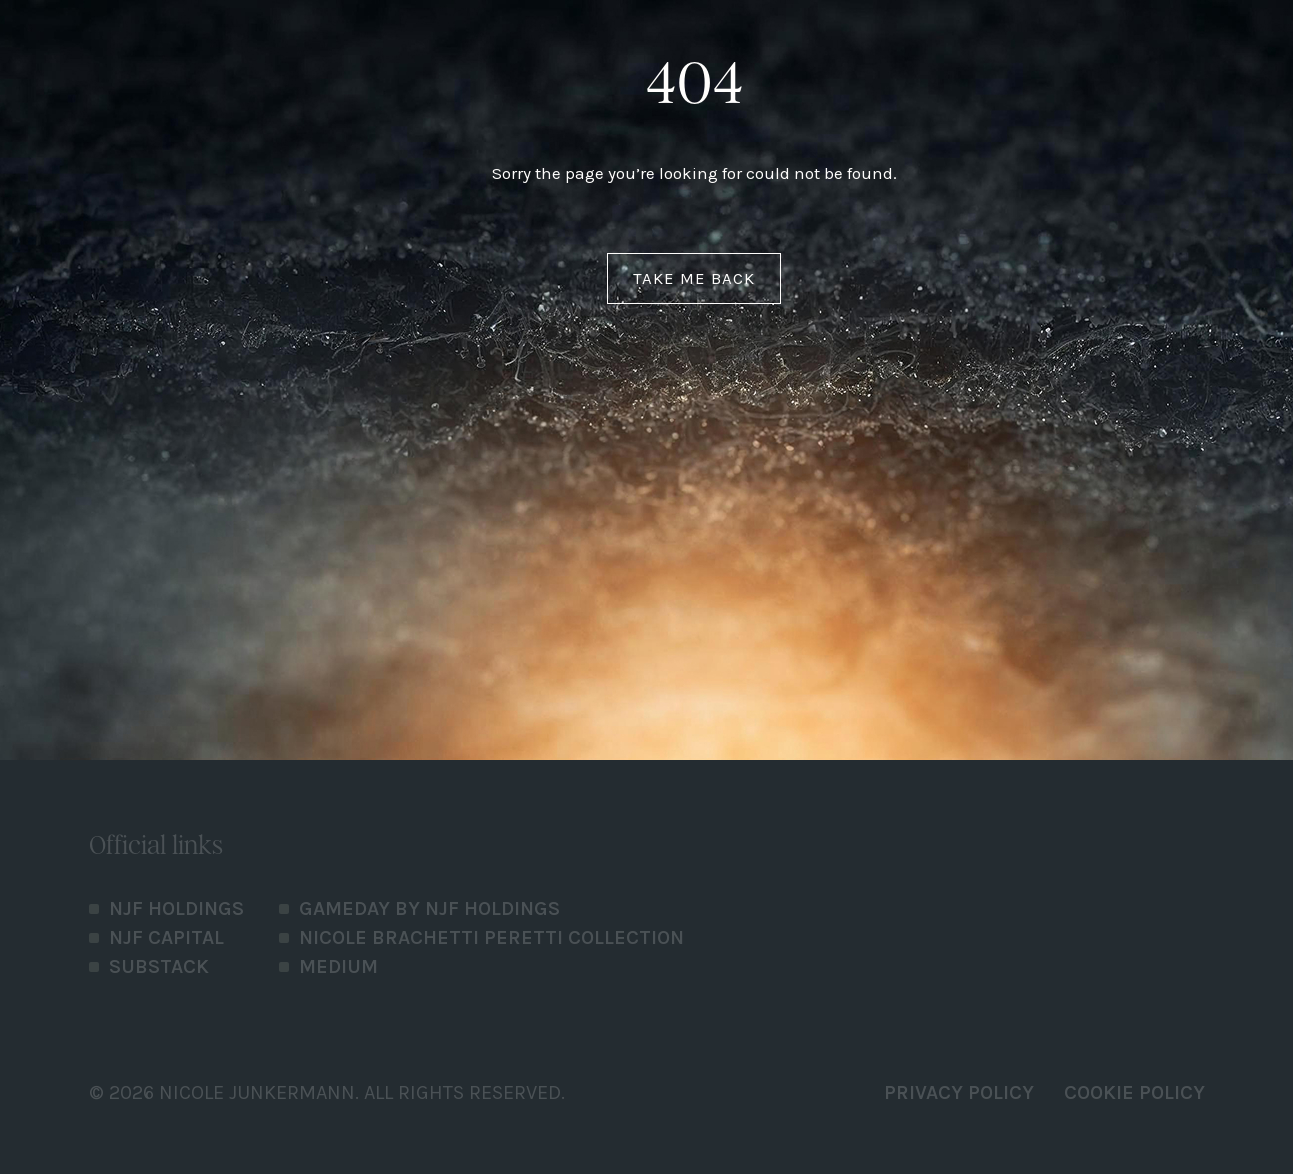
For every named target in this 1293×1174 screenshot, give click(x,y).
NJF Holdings (176, 908)
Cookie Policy (1134, 1092)
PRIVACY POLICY (959, 1092)
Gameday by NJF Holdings (429, 908)
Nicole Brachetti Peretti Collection (491, 937)
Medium (338, 966)
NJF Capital (166, 937)
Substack (159, 966)
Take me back (694, 278)
